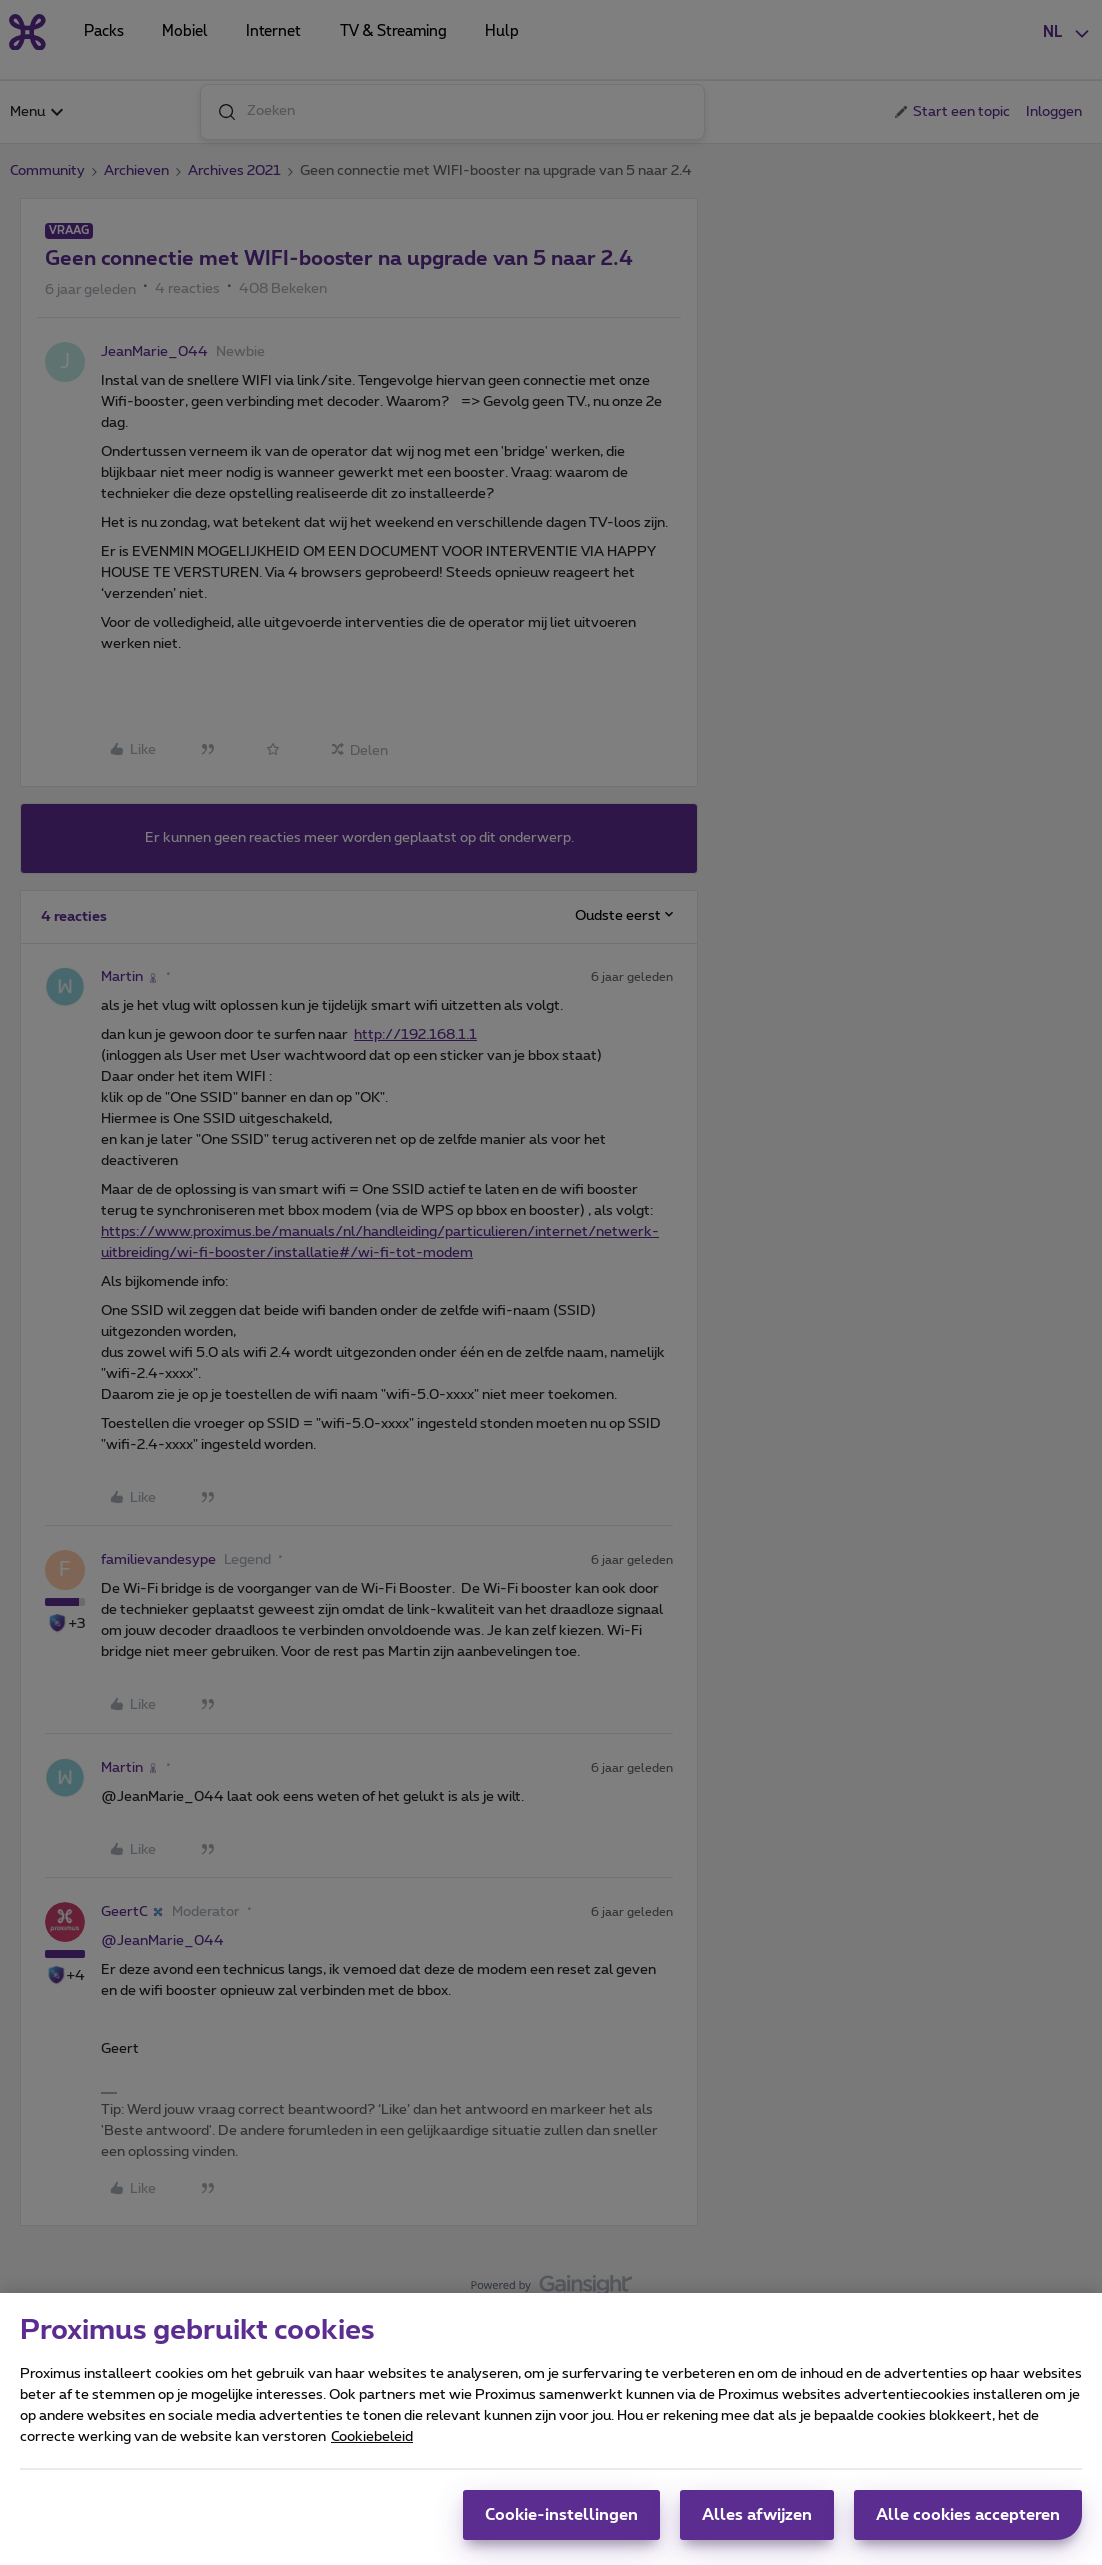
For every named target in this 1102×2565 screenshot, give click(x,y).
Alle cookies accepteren (968, 2523)
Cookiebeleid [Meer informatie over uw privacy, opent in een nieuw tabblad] (372, 2445)
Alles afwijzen (757, 2523)
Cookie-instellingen (561, 2523)
